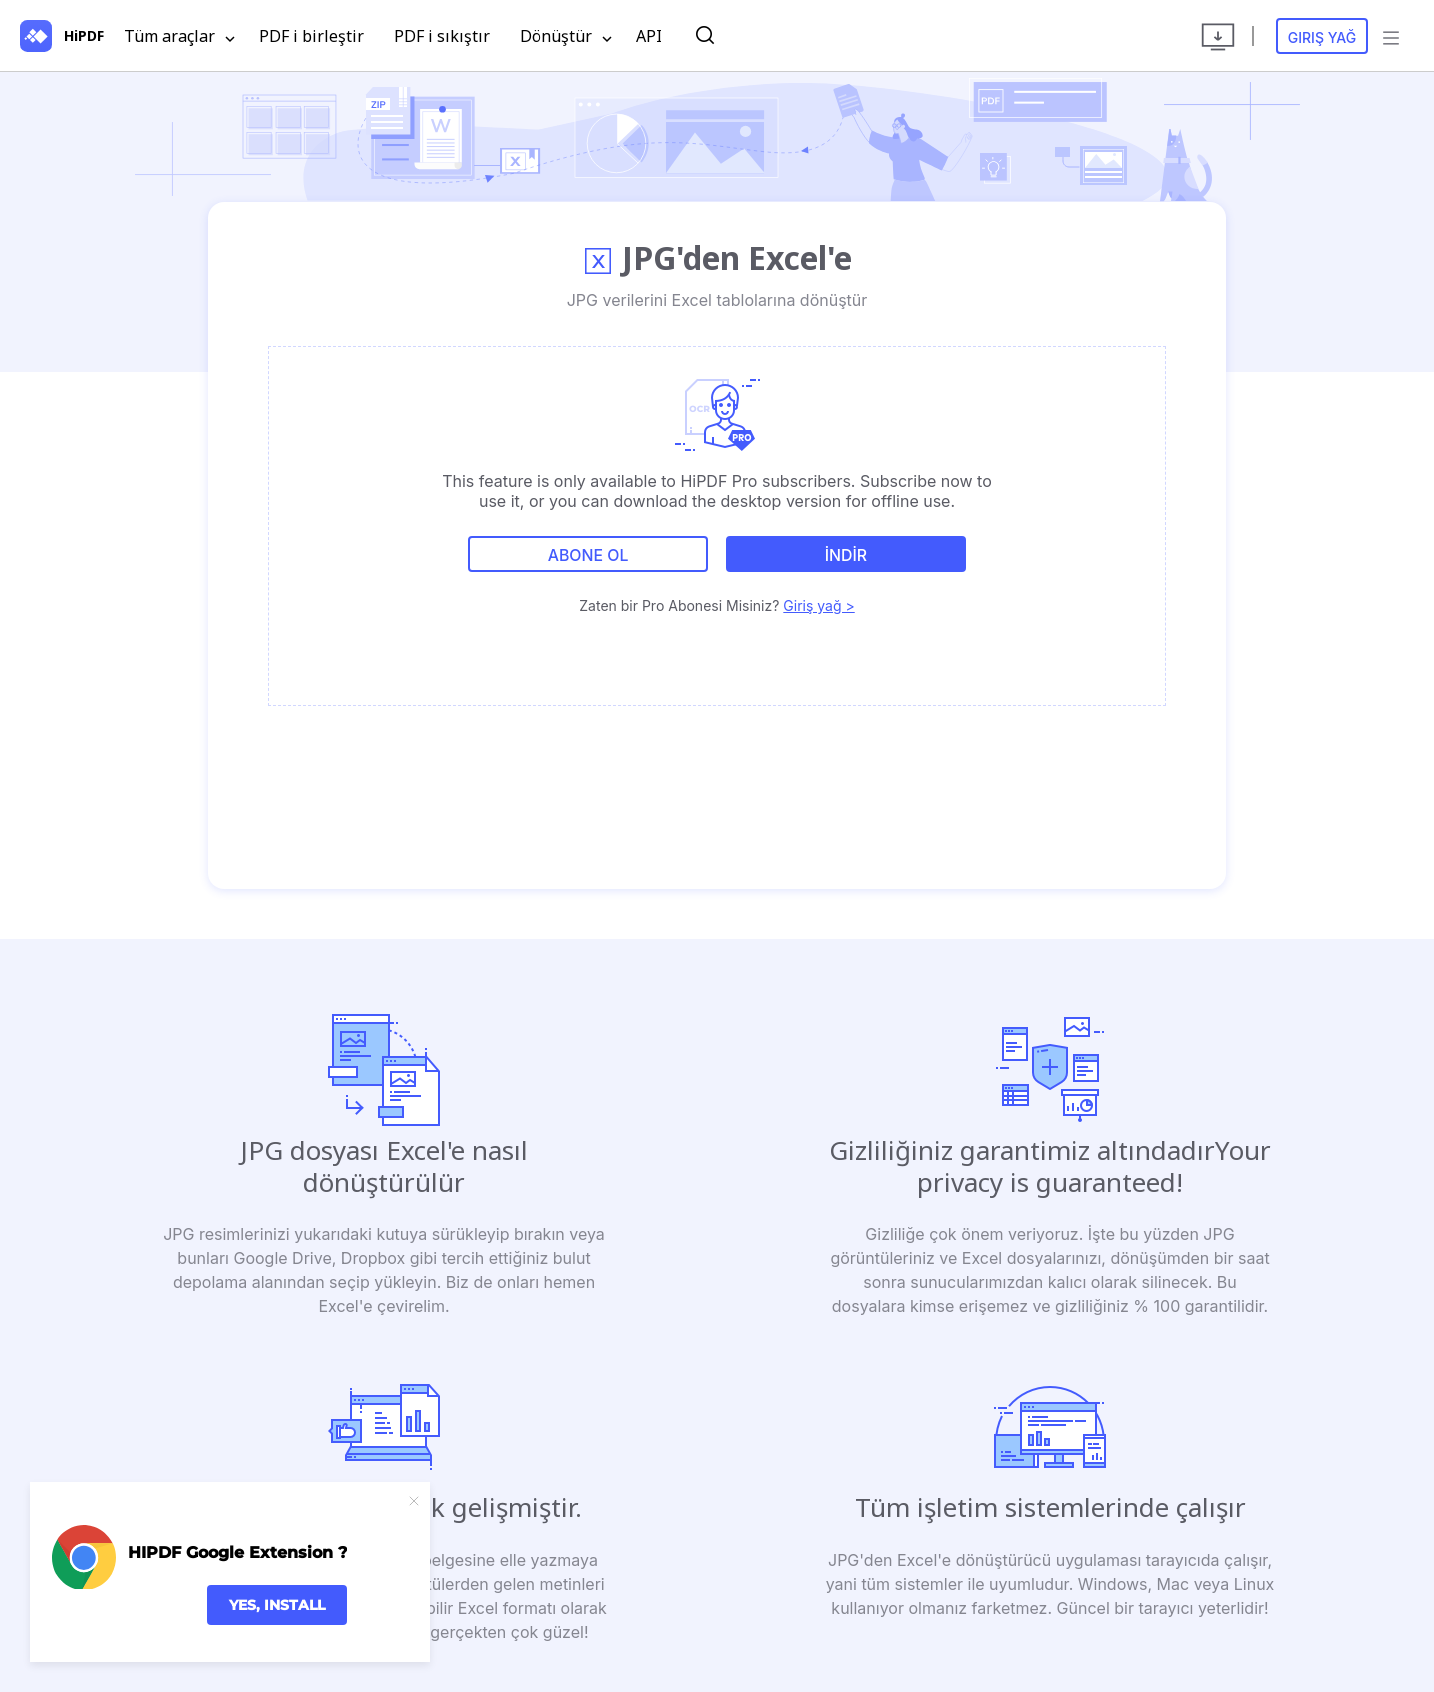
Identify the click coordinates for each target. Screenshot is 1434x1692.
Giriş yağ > (818, 604)
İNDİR (846, 555)
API (649, 36)
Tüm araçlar (179, 37)
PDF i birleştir (311, 36)
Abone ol (587, 555)
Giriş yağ (1322, 37)
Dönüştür (566, 37)
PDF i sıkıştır (442, 36)
